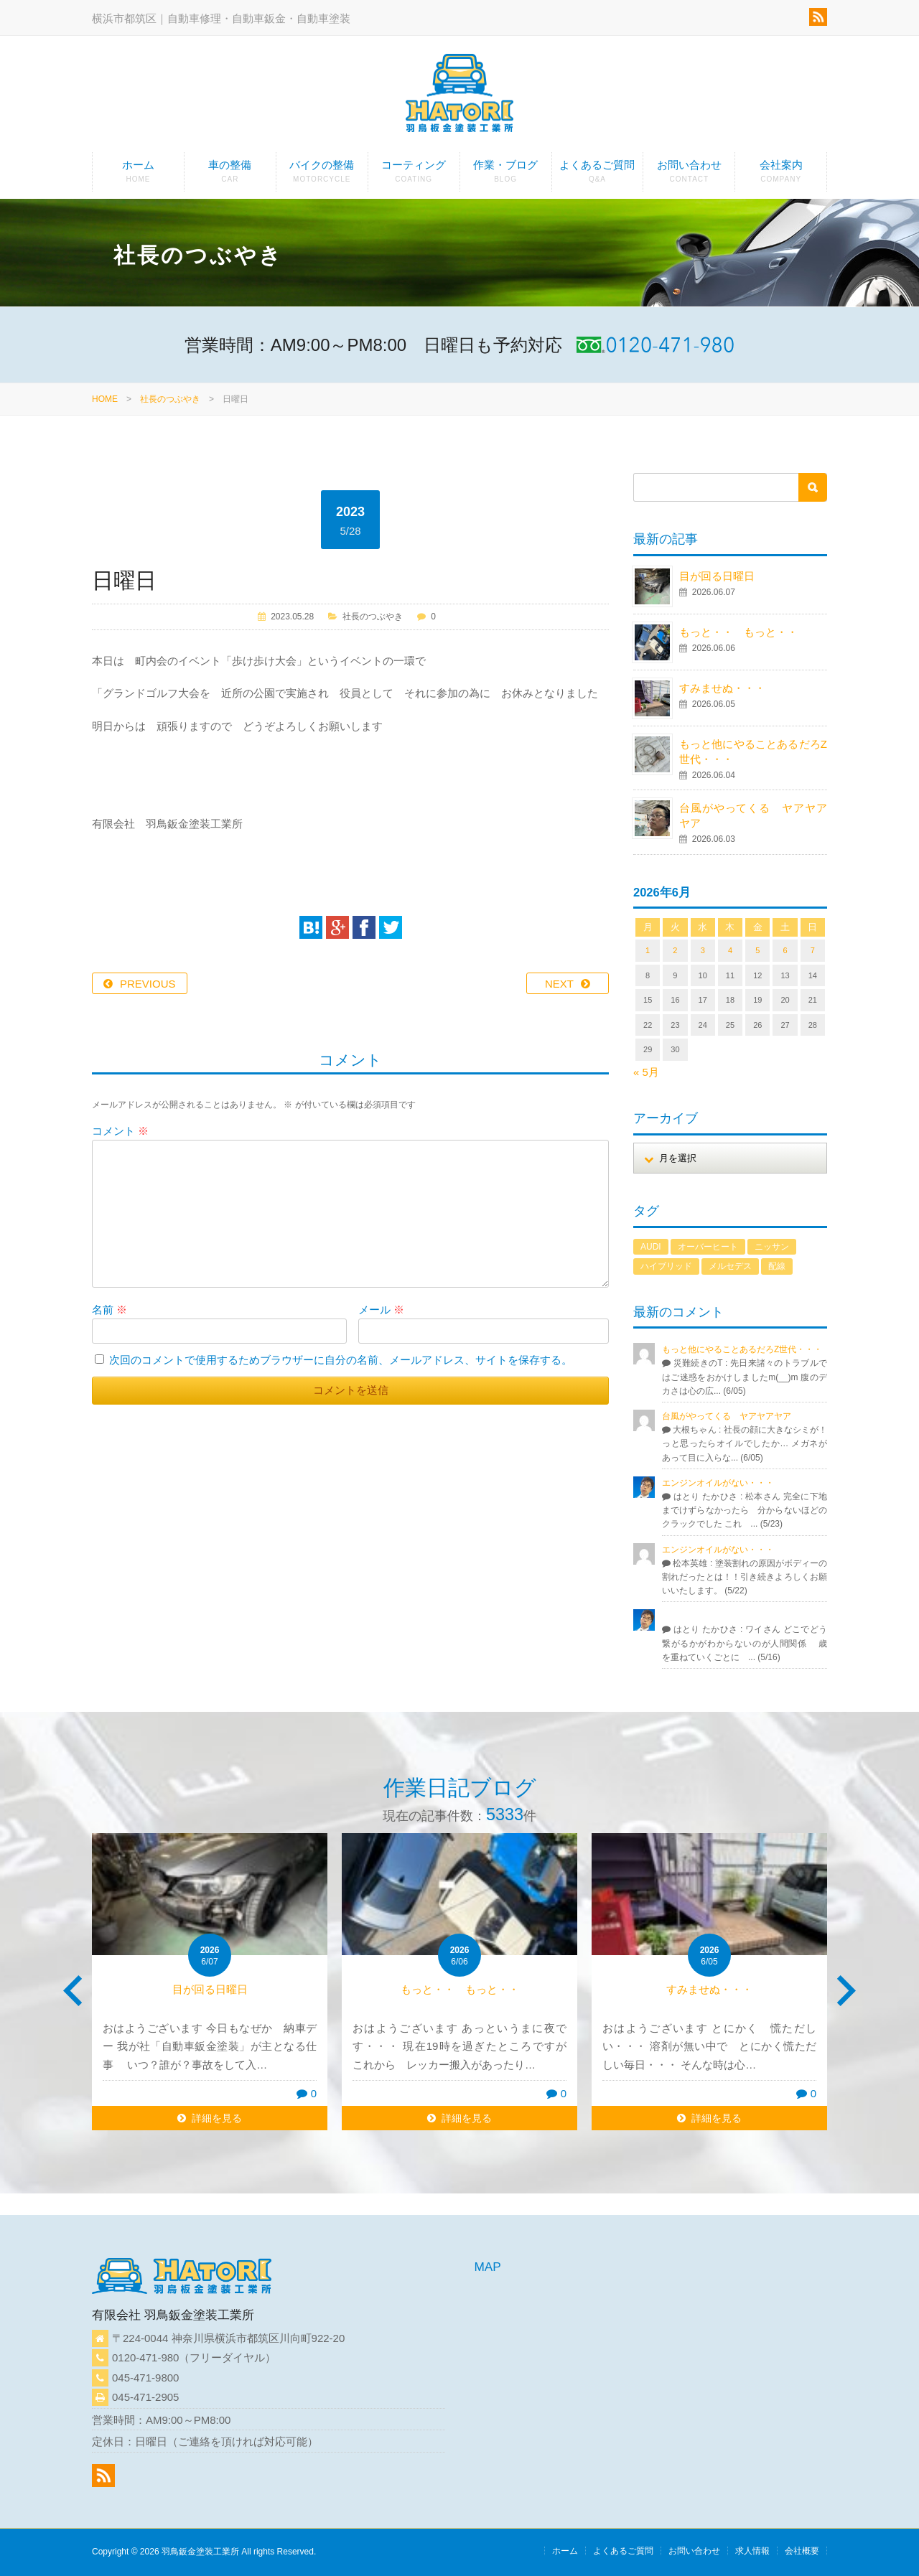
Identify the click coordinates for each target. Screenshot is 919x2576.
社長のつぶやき (170, 399)
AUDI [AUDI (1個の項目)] (650, 1247)
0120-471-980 (145, 2357)
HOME (105, 399)
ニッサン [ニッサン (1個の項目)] (772, 1247)
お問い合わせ (688, 175)
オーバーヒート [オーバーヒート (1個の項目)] (708, 1247)
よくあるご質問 (597, 175)
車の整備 (230, 175)
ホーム (138, 175)
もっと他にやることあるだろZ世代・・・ (742, 1349)
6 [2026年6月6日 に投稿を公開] (785, 950)
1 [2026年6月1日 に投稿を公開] (647, 950)
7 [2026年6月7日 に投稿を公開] (813, 950)
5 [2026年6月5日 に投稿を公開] (757, 950)
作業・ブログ (505, 175)
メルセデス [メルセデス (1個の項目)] (730, 1266)
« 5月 (646, 1072)
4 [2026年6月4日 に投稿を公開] (730, 950)
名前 (109, 1309)
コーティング (414, 175)
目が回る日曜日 (717, 576)
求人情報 (752, 2551)
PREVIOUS (148, 984)
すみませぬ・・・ (722, 688)
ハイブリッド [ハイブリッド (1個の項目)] (666, 1266)
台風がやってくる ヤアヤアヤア (726, 1416)
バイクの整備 (322, 175)
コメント (120, 1131)
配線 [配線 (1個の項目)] (776, 1266)
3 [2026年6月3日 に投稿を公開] (703, 950)
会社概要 (802, 2551)
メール (381, 1309)
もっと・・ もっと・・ (738, 632)
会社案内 (780, 175)
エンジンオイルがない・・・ (718, 1483)
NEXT (559, 984)
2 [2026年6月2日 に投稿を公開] (675, 950)
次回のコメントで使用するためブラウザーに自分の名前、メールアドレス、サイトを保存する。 (340, 1360)
